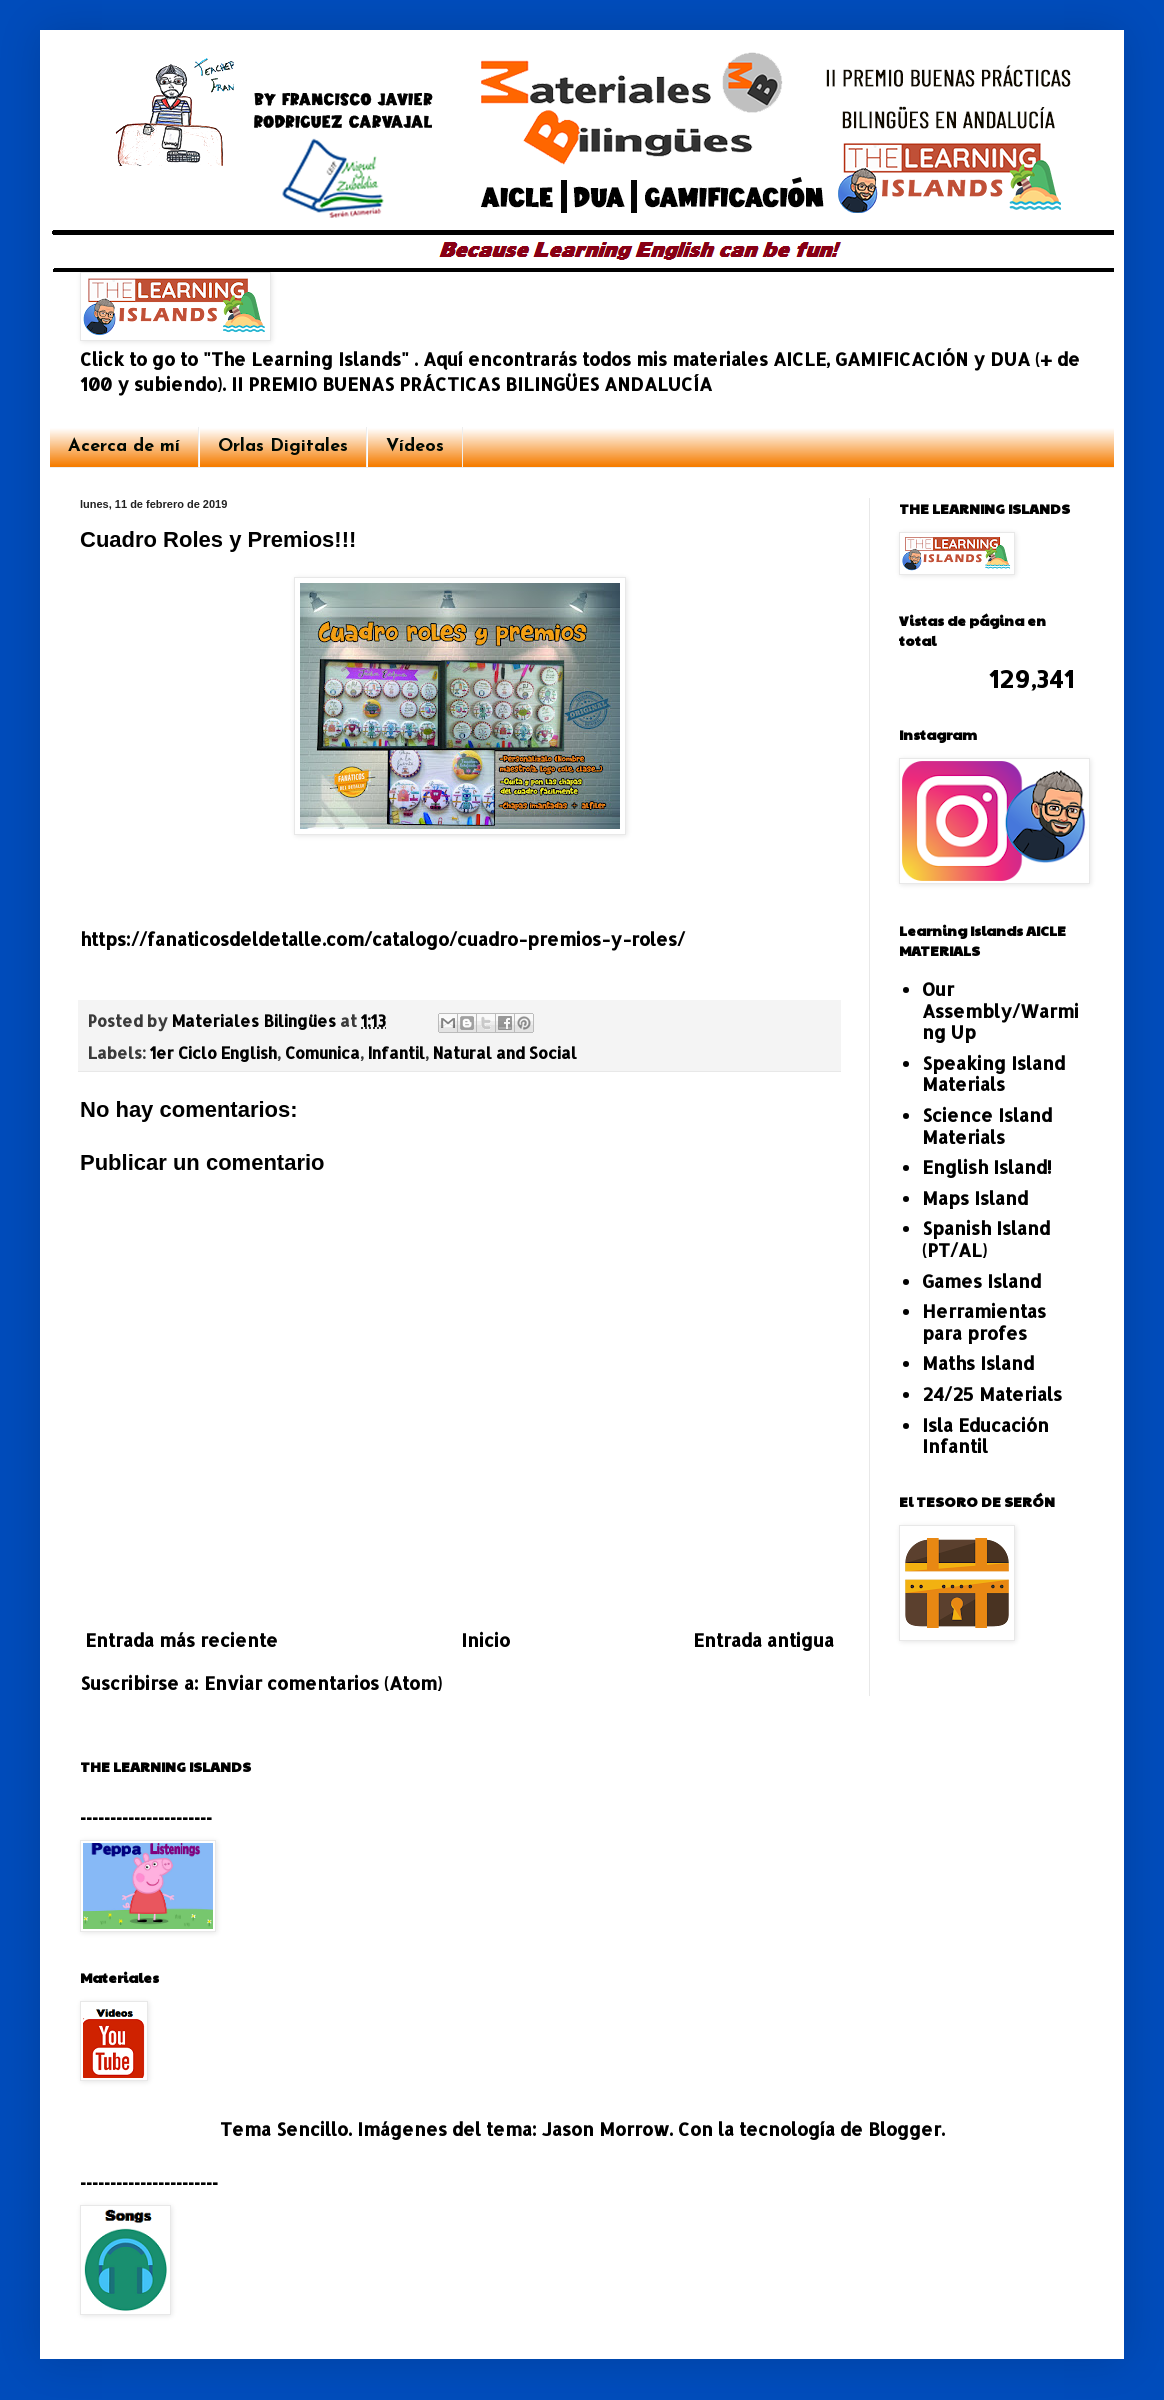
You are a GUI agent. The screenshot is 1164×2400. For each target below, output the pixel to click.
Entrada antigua (763, 1639)
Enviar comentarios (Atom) (323, 1682)
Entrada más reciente (181, 1639)
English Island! (987, 1166)
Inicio (485, 1639)
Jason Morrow (605, 2128)
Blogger (904, 2128)
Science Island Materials (987, 1125)
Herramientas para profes (984, 1321)
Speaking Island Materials (993, 1073)
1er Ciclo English (213, 1052)
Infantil (396, 1052)
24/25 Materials (992, 1393)
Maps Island (975, 1197)
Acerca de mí (124, 446)
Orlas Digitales (283, 446)
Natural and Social (505, 1052)
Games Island (981, 1280)
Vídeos (415, 446)
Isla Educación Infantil (985, 1435)
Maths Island (978, 1362)
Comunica (322, 1052)
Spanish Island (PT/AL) (986, 1238)
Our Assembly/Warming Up (1000, 1010)
